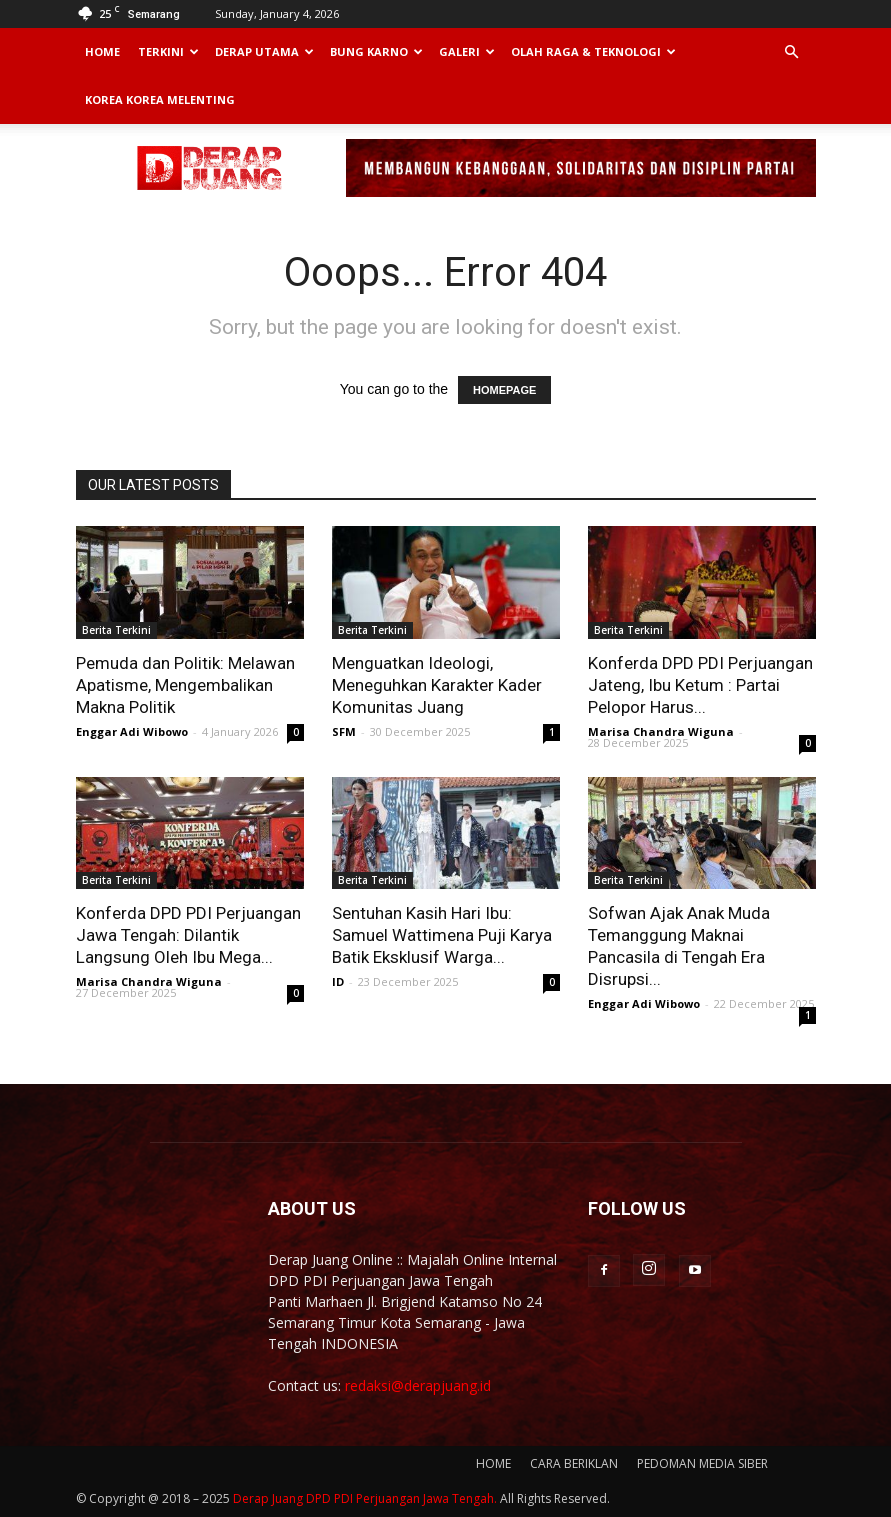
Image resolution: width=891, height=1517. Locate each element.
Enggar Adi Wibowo (132, 731)
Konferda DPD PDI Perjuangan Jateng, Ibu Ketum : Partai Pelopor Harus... (700, 685)
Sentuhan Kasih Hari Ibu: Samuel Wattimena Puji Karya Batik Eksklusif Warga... (442, 935)
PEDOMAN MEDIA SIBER (702, 1463)
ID (338, 981)
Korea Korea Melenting (160, 99)
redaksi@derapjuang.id (418, 1385)
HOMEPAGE (504, 390)
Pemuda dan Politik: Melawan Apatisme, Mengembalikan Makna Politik (185, 685)
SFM (344, 731)
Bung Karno (376, 51)
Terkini (168, 51)
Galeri (467, 51)
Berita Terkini (116, 630)
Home (102, 51)
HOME (493, 1463)
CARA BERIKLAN (574, 1463)
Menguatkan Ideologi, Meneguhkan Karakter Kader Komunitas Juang (437, 685)
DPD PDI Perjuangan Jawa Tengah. (401, 1498)
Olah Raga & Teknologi (593, 51)
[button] (792, 52)
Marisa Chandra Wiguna (661, 731)
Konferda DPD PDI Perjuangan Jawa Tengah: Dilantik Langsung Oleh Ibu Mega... (188, 935)
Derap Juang (268, 1498)
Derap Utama (264, 51)
